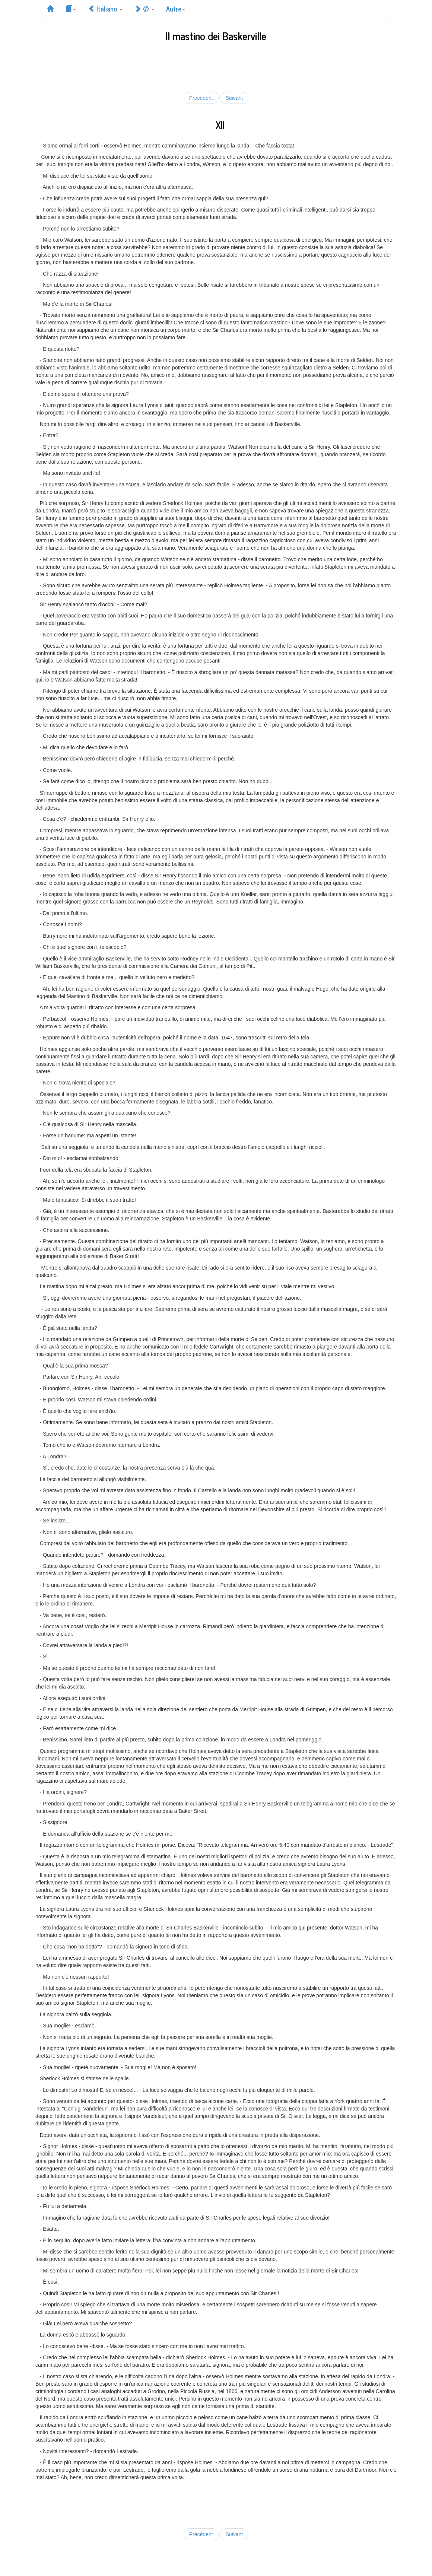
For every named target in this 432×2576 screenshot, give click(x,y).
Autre (175, 8)
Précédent (201, 98)
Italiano (105, 8)
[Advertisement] (216, 65)
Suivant (234, 98)
